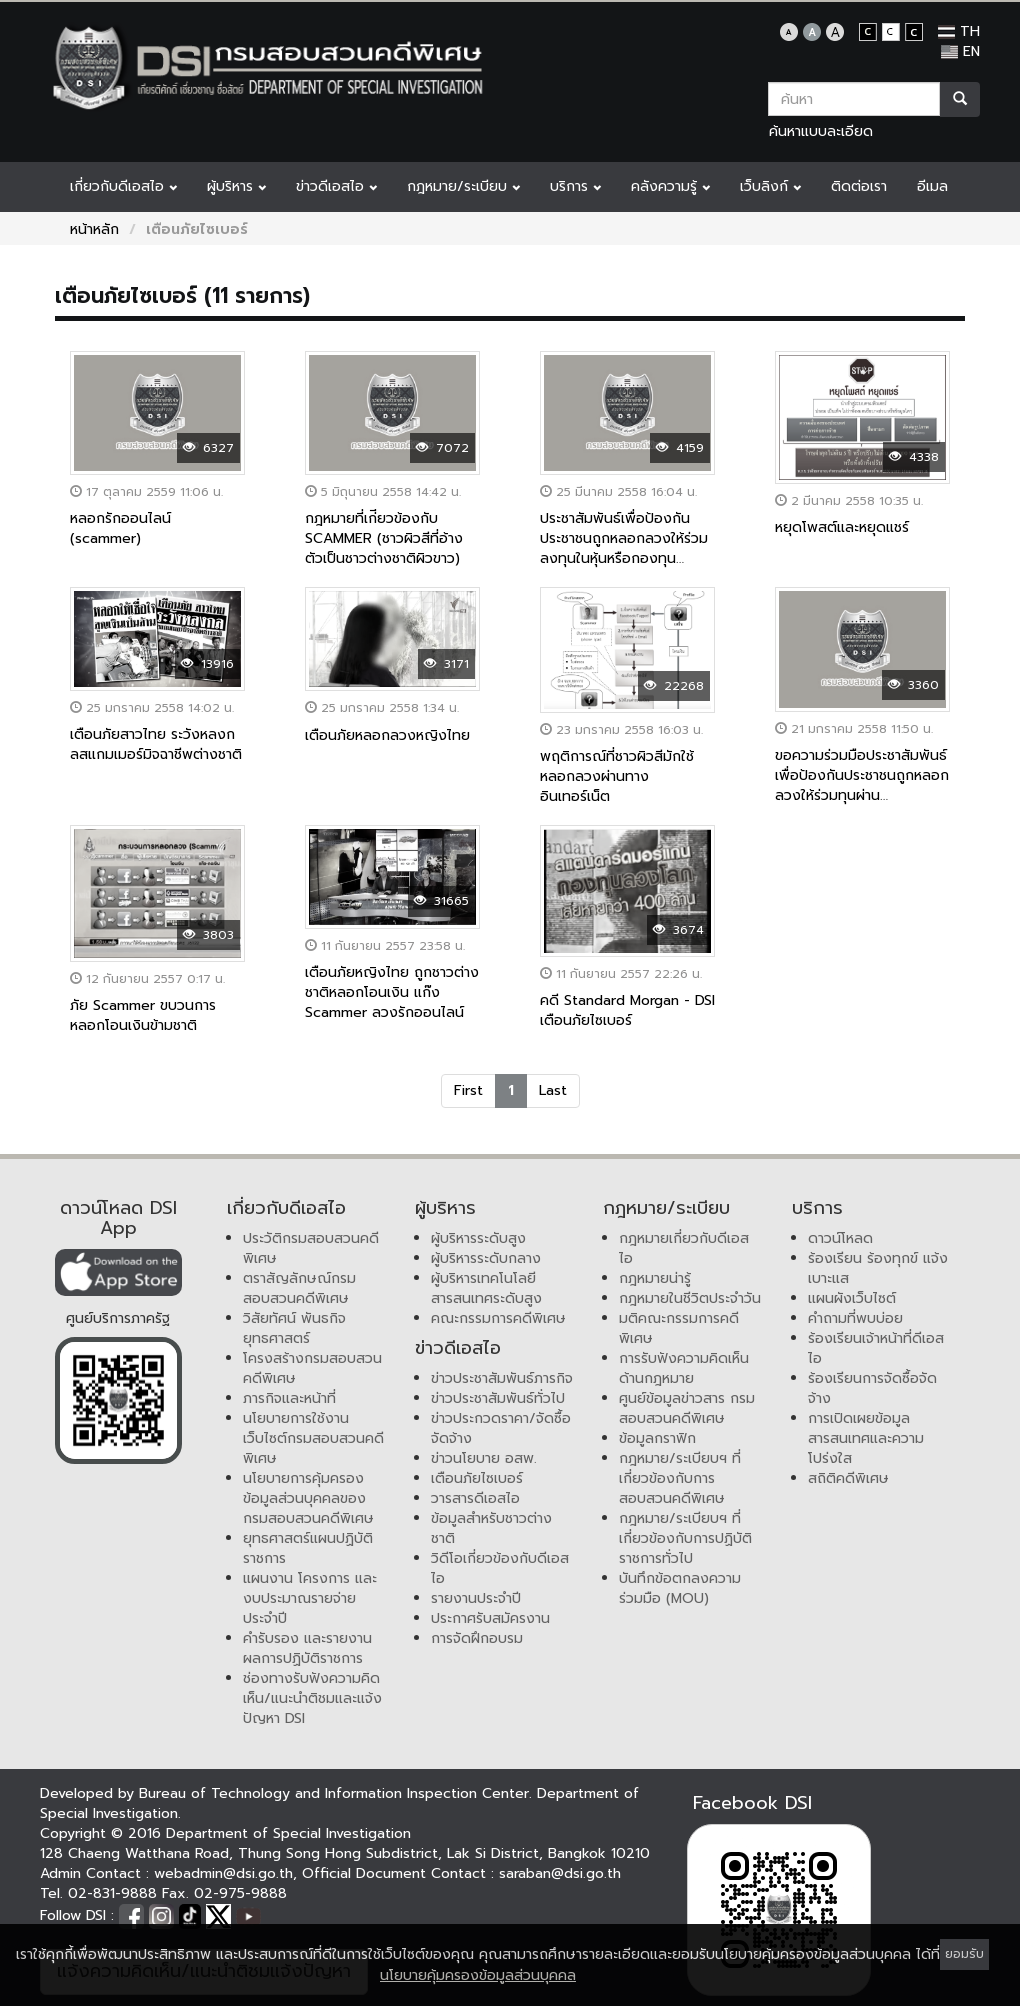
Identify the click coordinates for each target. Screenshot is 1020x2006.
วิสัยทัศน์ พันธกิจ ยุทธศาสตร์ (294, 1328)
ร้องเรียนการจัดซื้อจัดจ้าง (872, 1388)
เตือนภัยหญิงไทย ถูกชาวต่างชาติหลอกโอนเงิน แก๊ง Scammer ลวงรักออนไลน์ (392, 992)
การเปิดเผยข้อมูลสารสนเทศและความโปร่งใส (866, 1438)
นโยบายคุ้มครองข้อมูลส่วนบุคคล (478, 1975)
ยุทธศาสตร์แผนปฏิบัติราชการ (308, 1548)
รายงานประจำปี (476, 1598)
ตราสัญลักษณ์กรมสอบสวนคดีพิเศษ (299, 1288)
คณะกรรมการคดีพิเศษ (498, 1318)
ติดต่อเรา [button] (859, 186)
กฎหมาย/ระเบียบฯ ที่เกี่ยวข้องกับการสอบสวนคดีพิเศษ (680, 1478)
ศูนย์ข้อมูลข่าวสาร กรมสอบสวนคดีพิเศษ (687, 1408)
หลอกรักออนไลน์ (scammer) (120, 528)
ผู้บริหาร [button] (236, 186)
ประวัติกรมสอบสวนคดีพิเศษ (311, 1248)
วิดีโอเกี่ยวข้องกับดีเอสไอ (500, 1568)
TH (959, 31)
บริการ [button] (575, 186)
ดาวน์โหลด (840, 1238)
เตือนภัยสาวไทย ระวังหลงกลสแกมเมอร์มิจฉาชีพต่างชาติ (156, 744)
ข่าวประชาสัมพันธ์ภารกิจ (502, 1378)
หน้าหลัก (94, 229)
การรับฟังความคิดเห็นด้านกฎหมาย (684, 1368)
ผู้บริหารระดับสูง (478, 1238)
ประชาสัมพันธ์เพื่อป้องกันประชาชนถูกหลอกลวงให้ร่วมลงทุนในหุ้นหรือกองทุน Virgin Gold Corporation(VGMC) (624, 558)
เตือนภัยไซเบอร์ (477, 1478)
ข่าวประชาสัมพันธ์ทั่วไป (498, 1398)
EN (960, 51)
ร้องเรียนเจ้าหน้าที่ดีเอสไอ (876, 1348)
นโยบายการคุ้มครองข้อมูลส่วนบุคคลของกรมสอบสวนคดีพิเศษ (308, 1498)
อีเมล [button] (932, 186)
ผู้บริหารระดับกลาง (486, 1258)
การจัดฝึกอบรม (477, 1638)
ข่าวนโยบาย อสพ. (484, 1458)
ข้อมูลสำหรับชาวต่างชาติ (491, 1528)
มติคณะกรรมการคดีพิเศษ (679, 1328)
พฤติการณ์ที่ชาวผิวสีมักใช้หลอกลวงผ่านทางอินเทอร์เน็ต (617, 776)
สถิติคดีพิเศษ (848, 1478)
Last (553, 1090)
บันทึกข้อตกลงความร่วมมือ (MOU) (680, 1588)
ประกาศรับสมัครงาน (490, 1618)
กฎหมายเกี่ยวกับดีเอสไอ (684, 1248)
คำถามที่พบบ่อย (855, 1318)
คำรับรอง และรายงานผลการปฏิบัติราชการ (307, 1648)
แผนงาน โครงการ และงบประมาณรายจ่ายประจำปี (310, 1598)
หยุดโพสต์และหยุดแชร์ (842, 527)
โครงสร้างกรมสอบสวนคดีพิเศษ (312, 1368)
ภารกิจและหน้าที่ (289, 1398)
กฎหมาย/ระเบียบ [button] (463, 186)
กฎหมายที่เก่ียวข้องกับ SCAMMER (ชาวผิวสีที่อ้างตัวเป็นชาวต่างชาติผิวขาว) (384, 538)
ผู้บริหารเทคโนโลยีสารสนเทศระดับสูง (486, 1288)
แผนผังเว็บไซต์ (852, 1298)
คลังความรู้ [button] (670, 186)
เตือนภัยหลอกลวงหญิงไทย (387, 735)
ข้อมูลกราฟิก (657, 1438)
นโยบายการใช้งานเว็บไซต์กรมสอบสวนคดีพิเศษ (313, 1438)
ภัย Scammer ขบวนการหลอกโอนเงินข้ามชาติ (143, 1015)
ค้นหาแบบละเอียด (821, 131)
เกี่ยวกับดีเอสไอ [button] (123, 186)
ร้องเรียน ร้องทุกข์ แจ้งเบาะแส (878, 1268)
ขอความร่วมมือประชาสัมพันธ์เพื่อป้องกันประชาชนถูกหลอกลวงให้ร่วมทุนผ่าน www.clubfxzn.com (862, 785)
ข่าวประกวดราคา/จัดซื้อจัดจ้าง (501, 1428)
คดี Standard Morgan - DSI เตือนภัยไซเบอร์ (627, 1010)
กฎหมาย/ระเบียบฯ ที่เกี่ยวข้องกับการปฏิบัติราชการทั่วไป (685, 1538)
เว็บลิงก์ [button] (770, 186)
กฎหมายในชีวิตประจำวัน (690, 1298)
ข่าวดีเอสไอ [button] (336, 186)
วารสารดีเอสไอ (475, 1498)
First (468, 1090)
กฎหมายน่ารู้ (655, 1278)
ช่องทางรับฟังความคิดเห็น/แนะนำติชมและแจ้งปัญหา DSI (312, 1698)
